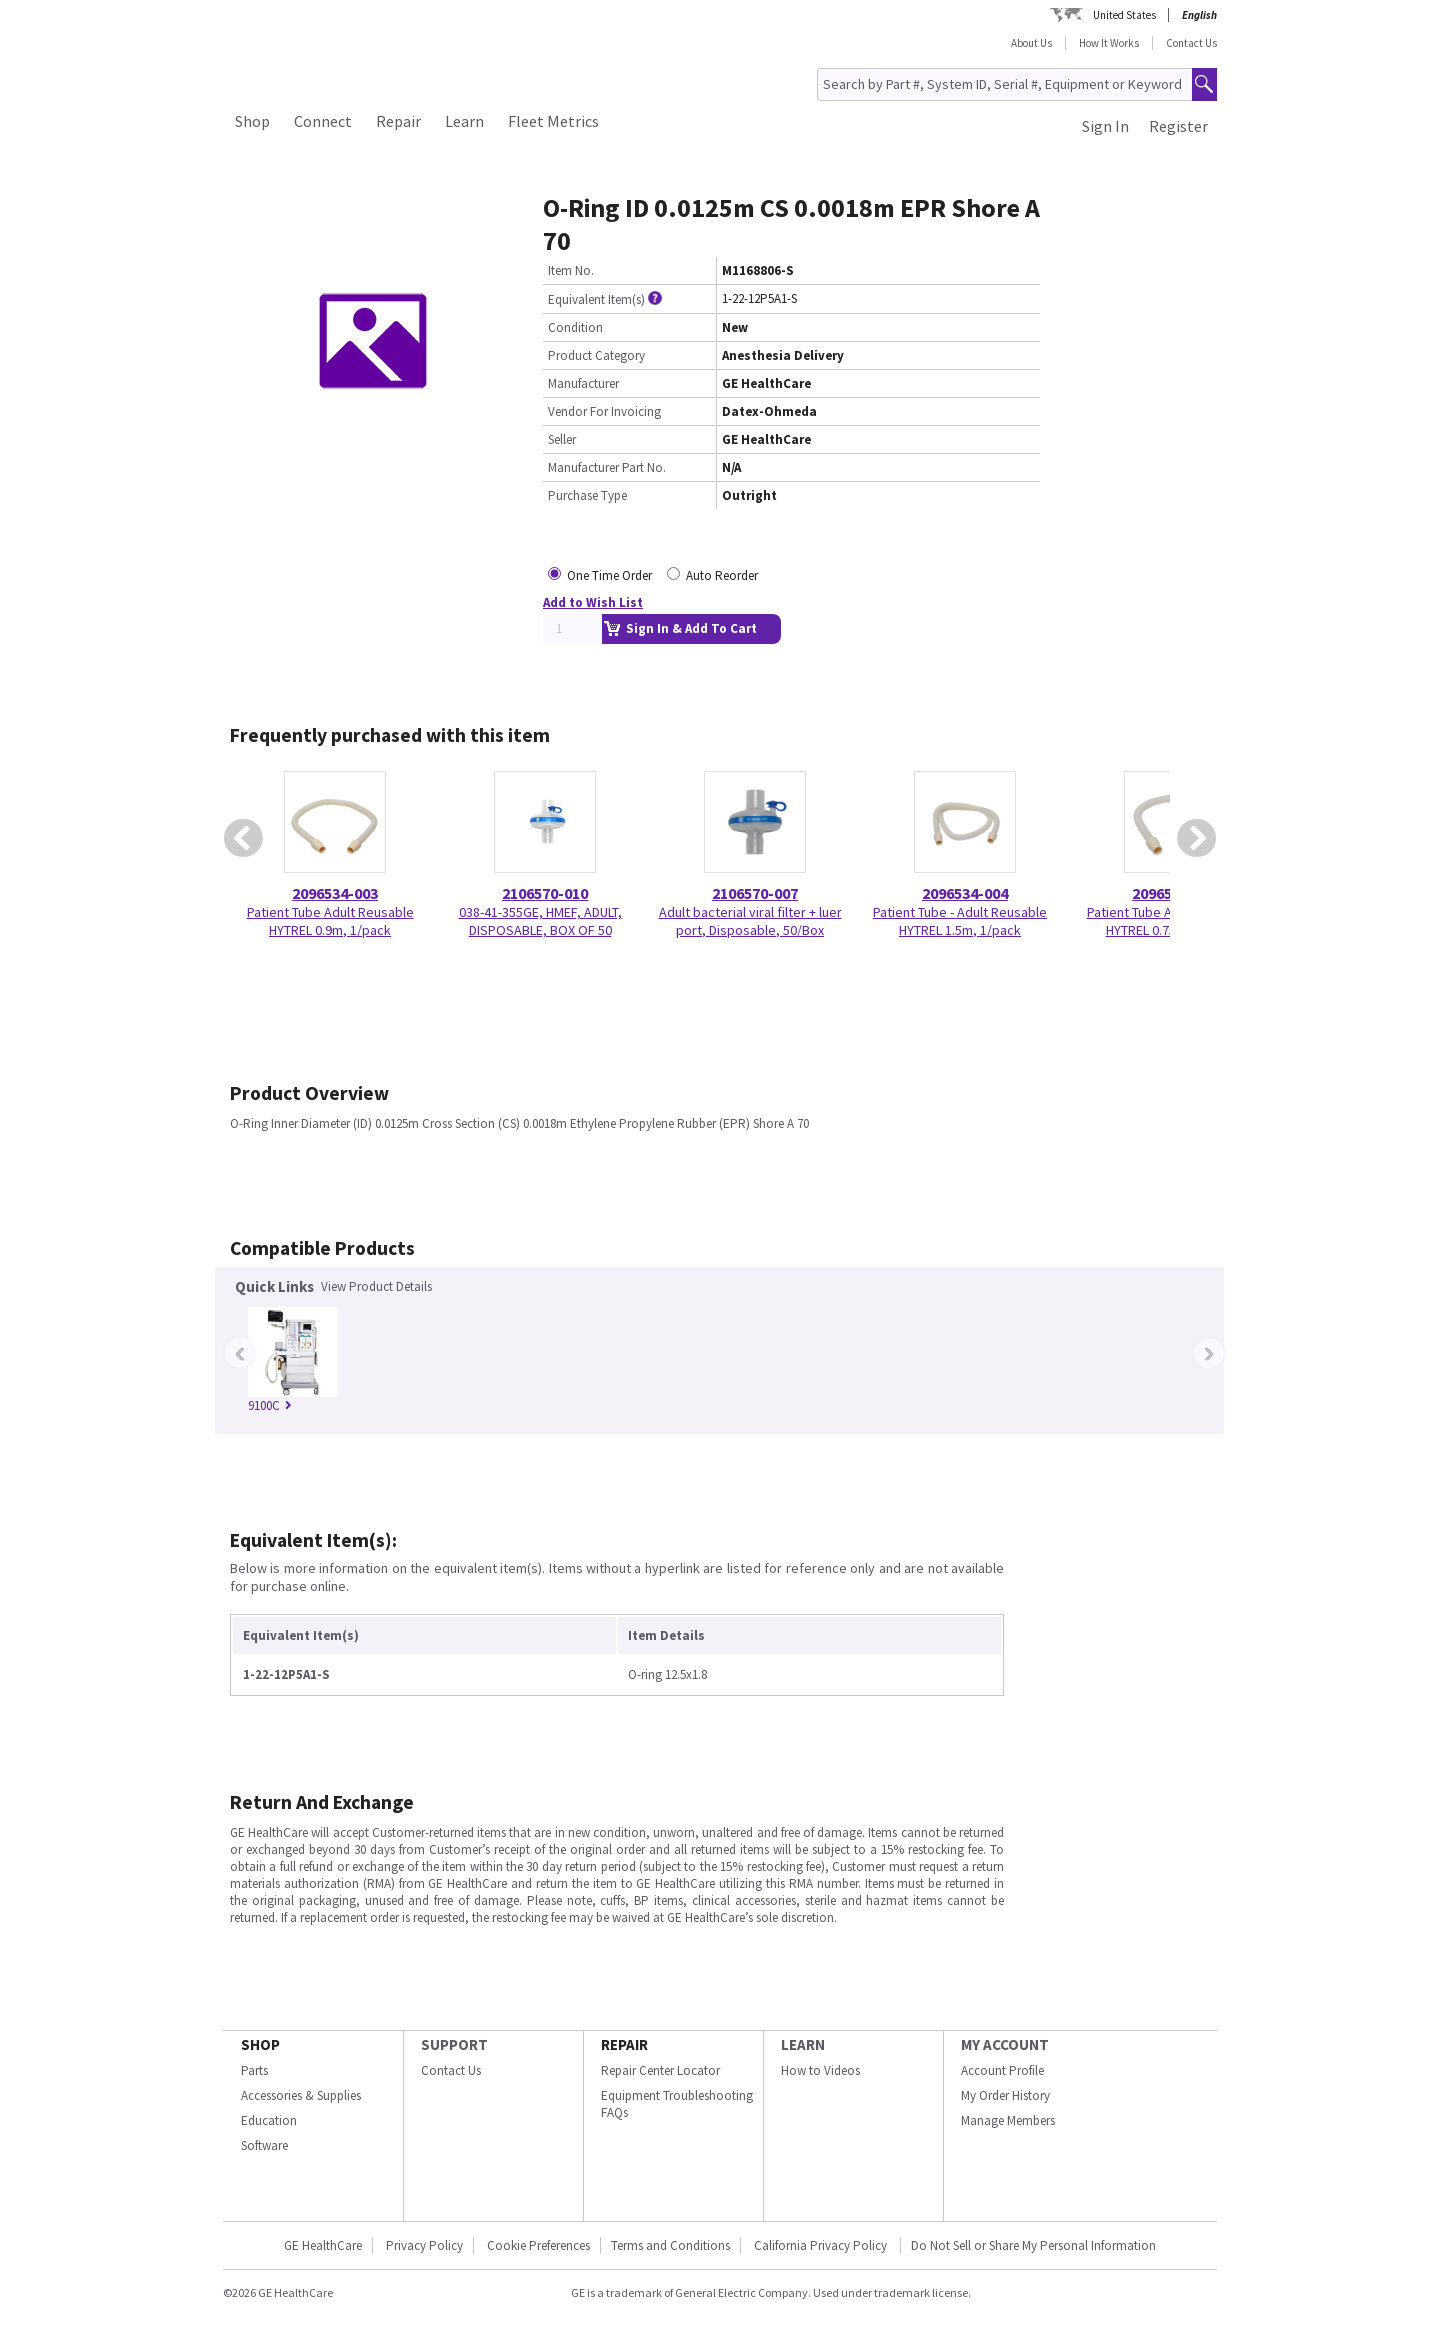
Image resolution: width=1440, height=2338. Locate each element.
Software (264, 2145)
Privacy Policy (424, 2245)
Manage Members (1008, 2120)
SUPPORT (454, 2044)
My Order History (1005, 2095)
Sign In (1105, 126)
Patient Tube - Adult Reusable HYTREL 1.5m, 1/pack (960, 921)
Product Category (596, 355)
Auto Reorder (722, 575)
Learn (464, 121)
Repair (398, 121)
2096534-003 (335, 893)
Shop (252, 121)
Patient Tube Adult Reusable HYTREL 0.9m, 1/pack (330, 921)
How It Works (1109, 43)
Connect (323, 121)
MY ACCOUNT (1005, 2044)
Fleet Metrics (553, 121)
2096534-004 (965, 893)
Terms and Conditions (670, 2245)
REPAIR (624, 2044)
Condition (575, 327)
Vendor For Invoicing (604, 411)
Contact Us (1191, 43)
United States (1124, 15)
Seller (562, 439)
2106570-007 (755, 893)
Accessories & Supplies (301, 2095)
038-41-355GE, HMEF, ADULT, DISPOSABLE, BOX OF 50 (540, 921)
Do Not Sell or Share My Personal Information (1033, 2245)
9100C (270, 1405)
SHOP (260, 2044)
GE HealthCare (323, 2245)
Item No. (571, 270)
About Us (1031, 43)
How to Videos (820, 2070)
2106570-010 (545, 893)
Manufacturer (583, 383)
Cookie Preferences (538, 2245)
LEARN (803, 2044)
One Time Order (609, 575)
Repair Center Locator (660, 2070)
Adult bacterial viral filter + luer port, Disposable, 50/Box (750, 921)
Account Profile (1002, 2070)
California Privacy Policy (822, 2245)
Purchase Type (587, 495)
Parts (254, 2070)
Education (269, 2120)
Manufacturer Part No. (607, 467)
